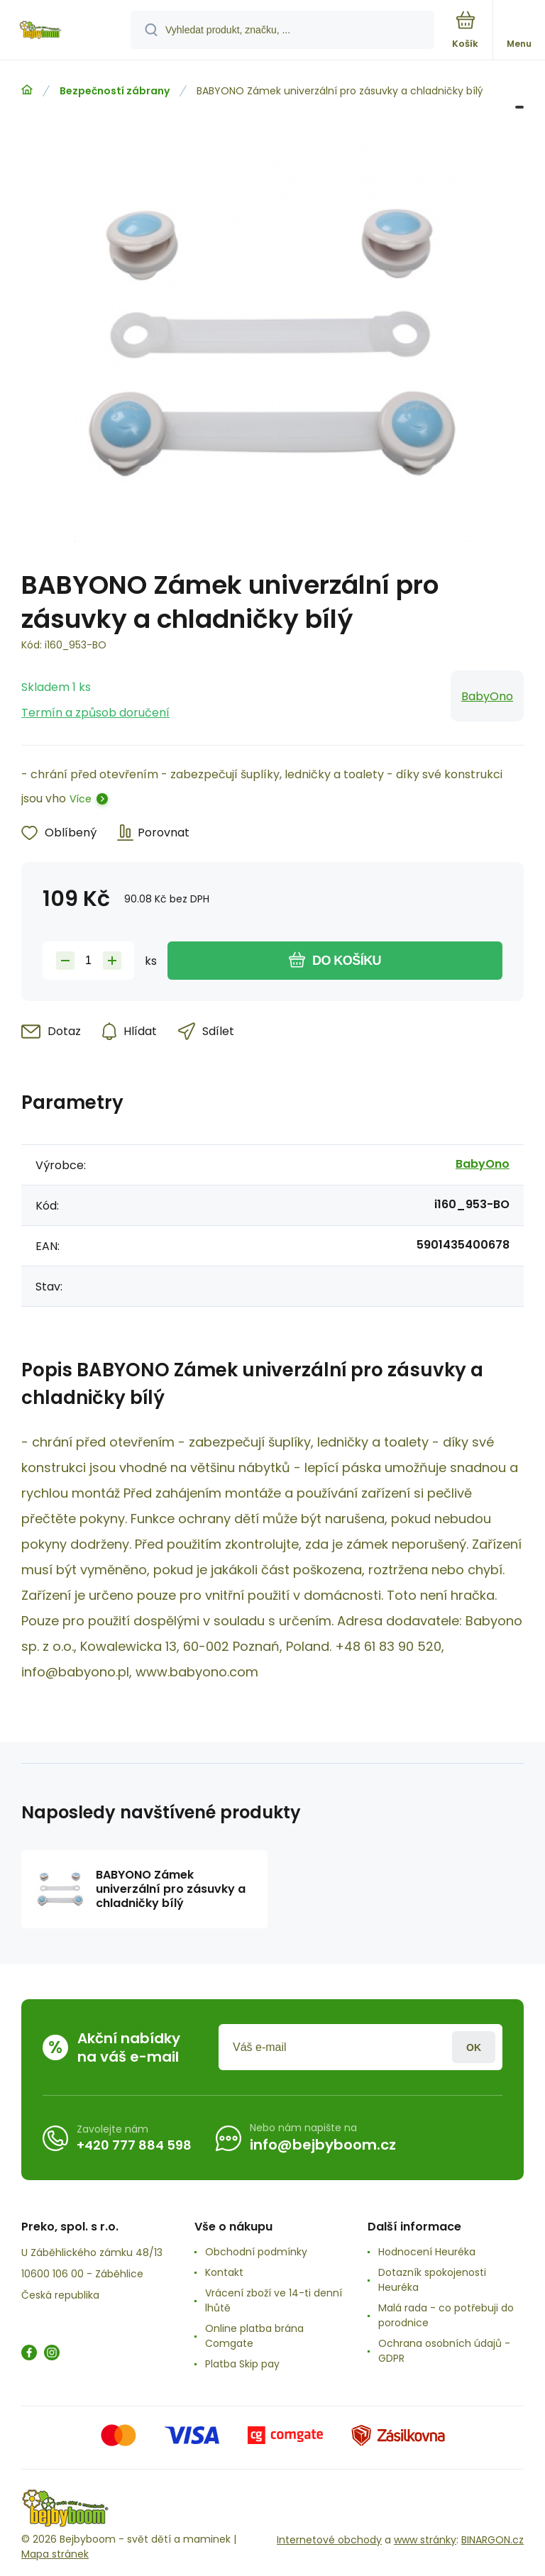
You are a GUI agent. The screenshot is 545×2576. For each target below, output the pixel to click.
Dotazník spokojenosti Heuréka (432, 2279)
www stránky (425, 2540)
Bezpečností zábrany (115, 91)
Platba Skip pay (242, 2364)
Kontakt (224, 2272)
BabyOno (487, 696)
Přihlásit (473, 2047)
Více (81, 799)
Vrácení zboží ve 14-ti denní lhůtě (273, 2300)
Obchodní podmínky (256, 2252)
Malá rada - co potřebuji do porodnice (446, 2315)
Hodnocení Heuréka (426, 2252)
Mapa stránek (55, 2554)
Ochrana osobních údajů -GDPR (444, 2350)
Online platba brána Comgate (254, 2335)
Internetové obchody (329, 2540)
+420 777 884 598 (134, 2145)
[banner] (66, 31)
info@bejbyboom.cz (323, 2145)
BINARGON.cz (492, 2540)
